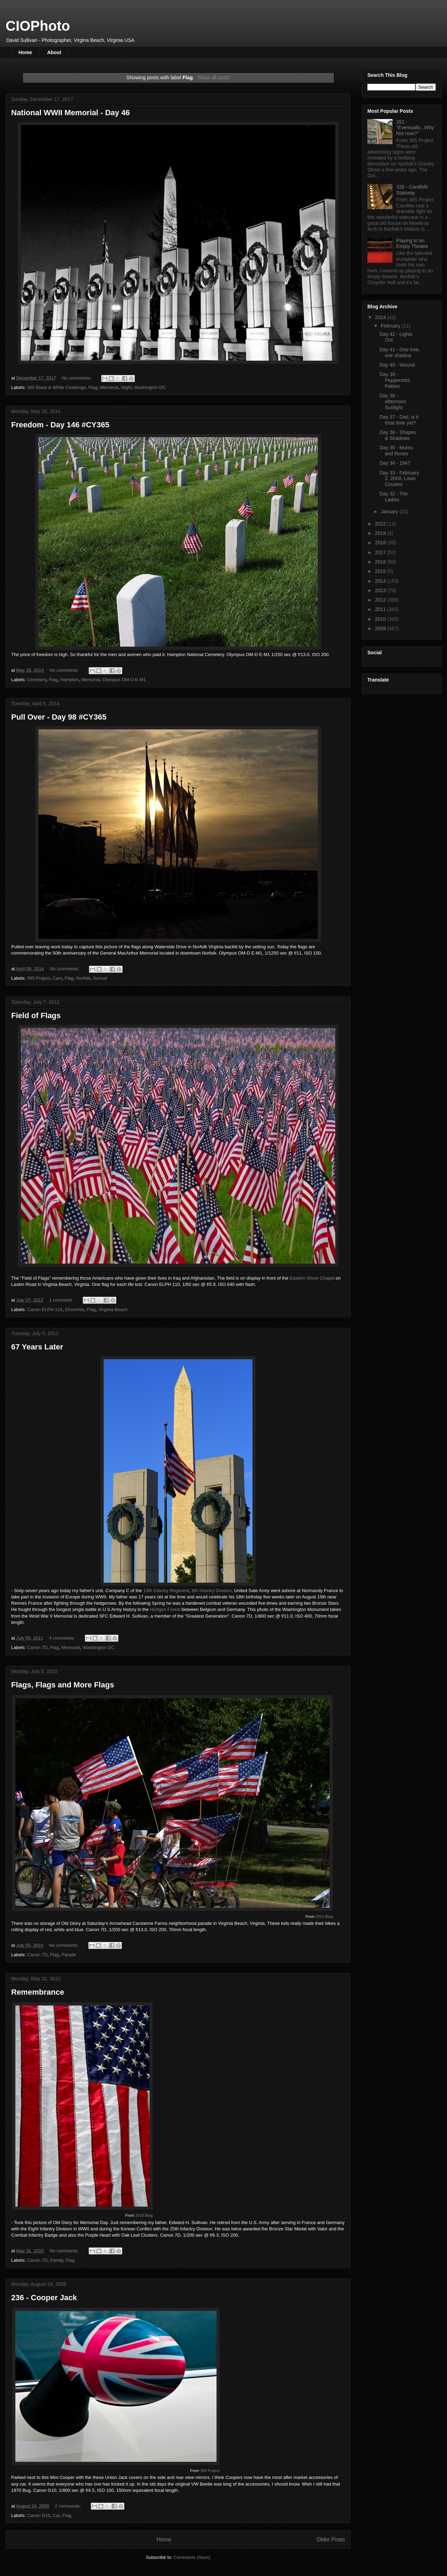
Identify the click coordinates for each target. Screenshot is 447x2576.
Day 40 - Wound (397, 365)
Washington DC (150, 387)
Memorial (109, 387)
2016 (381, 562)
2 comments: (68, 2506)
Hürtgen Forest (165, 1609)
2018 (381, 542)
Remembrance (37, 1992)
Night (126, 387)
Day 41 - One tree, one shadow (400, 352)
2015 (381, 571)
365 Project (38, 978)
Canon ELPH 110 (45, 1309)
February (391, 326)
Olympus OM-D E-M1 (124, 679)
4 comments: (62, 1638)
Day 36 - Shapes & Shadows (398, 435)
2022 (381, 524)
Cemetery (36, 679)
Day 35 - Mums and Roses (396, 450)
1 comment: (61, 1300)
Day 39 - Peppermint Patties (395, 380)
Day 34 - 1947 (395, 463)
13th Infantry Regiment (166, 1590)
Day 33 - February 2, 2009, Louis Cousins (399, 478)
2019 (381, 533)
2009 (381, 628)
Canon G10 (39, 2515)
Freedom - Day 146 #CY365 (60, 424)
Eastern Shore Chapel (312, 1278)
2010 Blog (324, 1916)
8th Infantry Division (212, 1590)
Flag (92, 387)
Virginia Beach (112, 1309)
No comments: (77, 378)
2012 (381, 600)
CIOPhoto (38, 26)
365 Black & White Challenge (56, 387)
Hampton (69, 679)
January (390, 511)
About (54, 52)
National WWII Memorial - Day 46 (70, 112)
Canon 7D (37, 1647)
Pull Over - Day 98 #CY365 (59, 717)
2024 (381, 317)
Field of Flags (36, 1015)
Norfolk (83, 978)
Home (25, 52)
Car (56, 2515)
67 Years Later (37, 1346)
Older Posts (331, 2539)
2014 (381, 581)
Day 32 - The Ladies (394, 496)
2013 (381, 590)
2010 (381, 619)
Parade (68, 1954)
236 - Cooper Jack (44, 2297)
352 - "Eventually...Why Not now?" (415, 128)
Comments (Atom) (192, 2557)
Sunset (100, 978)
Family (56, 2260)
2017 (381, 552)
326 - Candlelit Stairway (412, 190)
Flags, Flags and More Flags (62, 1684)
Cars (57, 978)
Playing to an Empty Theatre (412, 243)
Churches (75, 1309)
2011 (381, 609)
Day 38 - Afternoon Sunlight (393, 401)
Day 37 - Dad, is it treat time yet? (399, 420)
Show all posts (214, 77)
